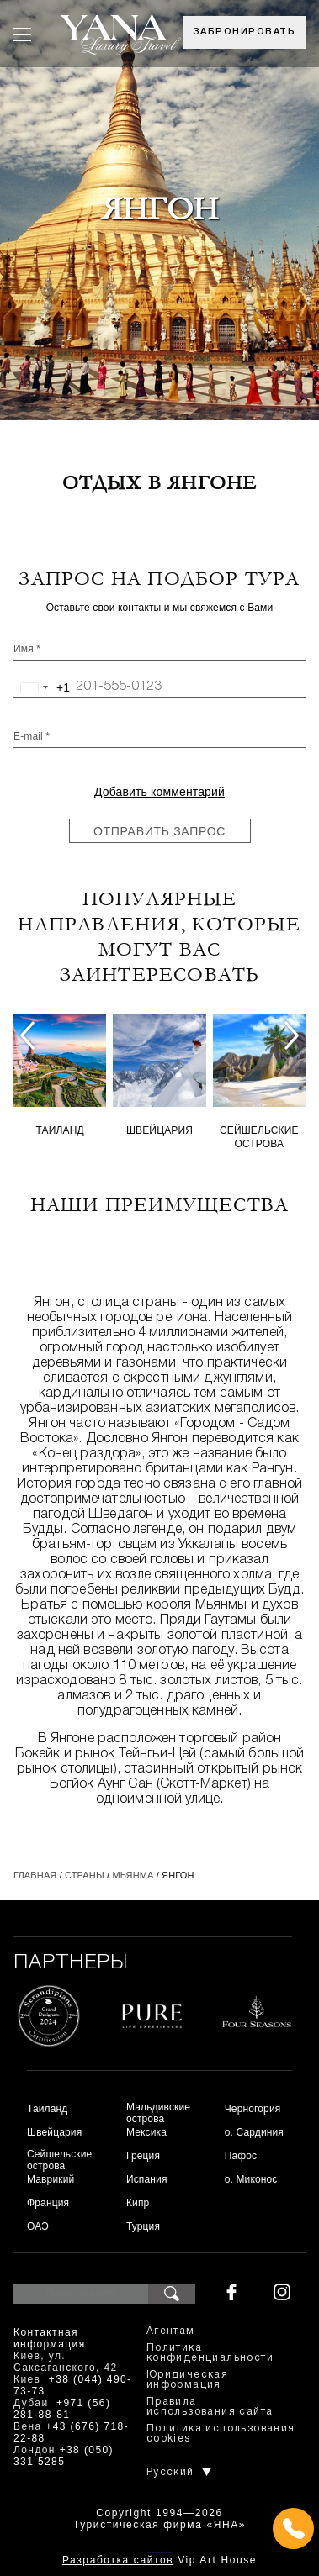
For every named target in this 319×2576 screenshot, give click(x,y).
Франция (48, 2203)
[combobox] (42, 687)
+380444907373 (159, 2551)
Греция (143, 2156)
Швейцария (159, 1130)
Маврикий (50, 2179)
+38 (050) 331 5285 (63, 2456)
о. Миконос (251, 2179)
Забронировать (244, 32)
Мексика (146, 2132)
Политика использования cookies (220, 2433)
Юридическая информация (187, 2379)
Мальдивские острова (158, 2113)
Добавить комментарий (159, 791)
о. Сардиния (254, 2132)
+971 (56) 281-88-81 (61, 2409)
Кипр (137, 2203)
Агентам (170, 2331)
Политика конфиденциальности (210, 2353)
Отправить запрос (159, 831)
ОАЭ (38, 2226)
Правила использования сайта (210, 2406)
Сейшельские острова (259, 1137)
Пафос (241, 2156)
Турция (143, 2226)
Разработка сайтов (117, 2560)
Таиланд (60, 1130)
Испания (146, 2179)
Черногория (253, 2109)
